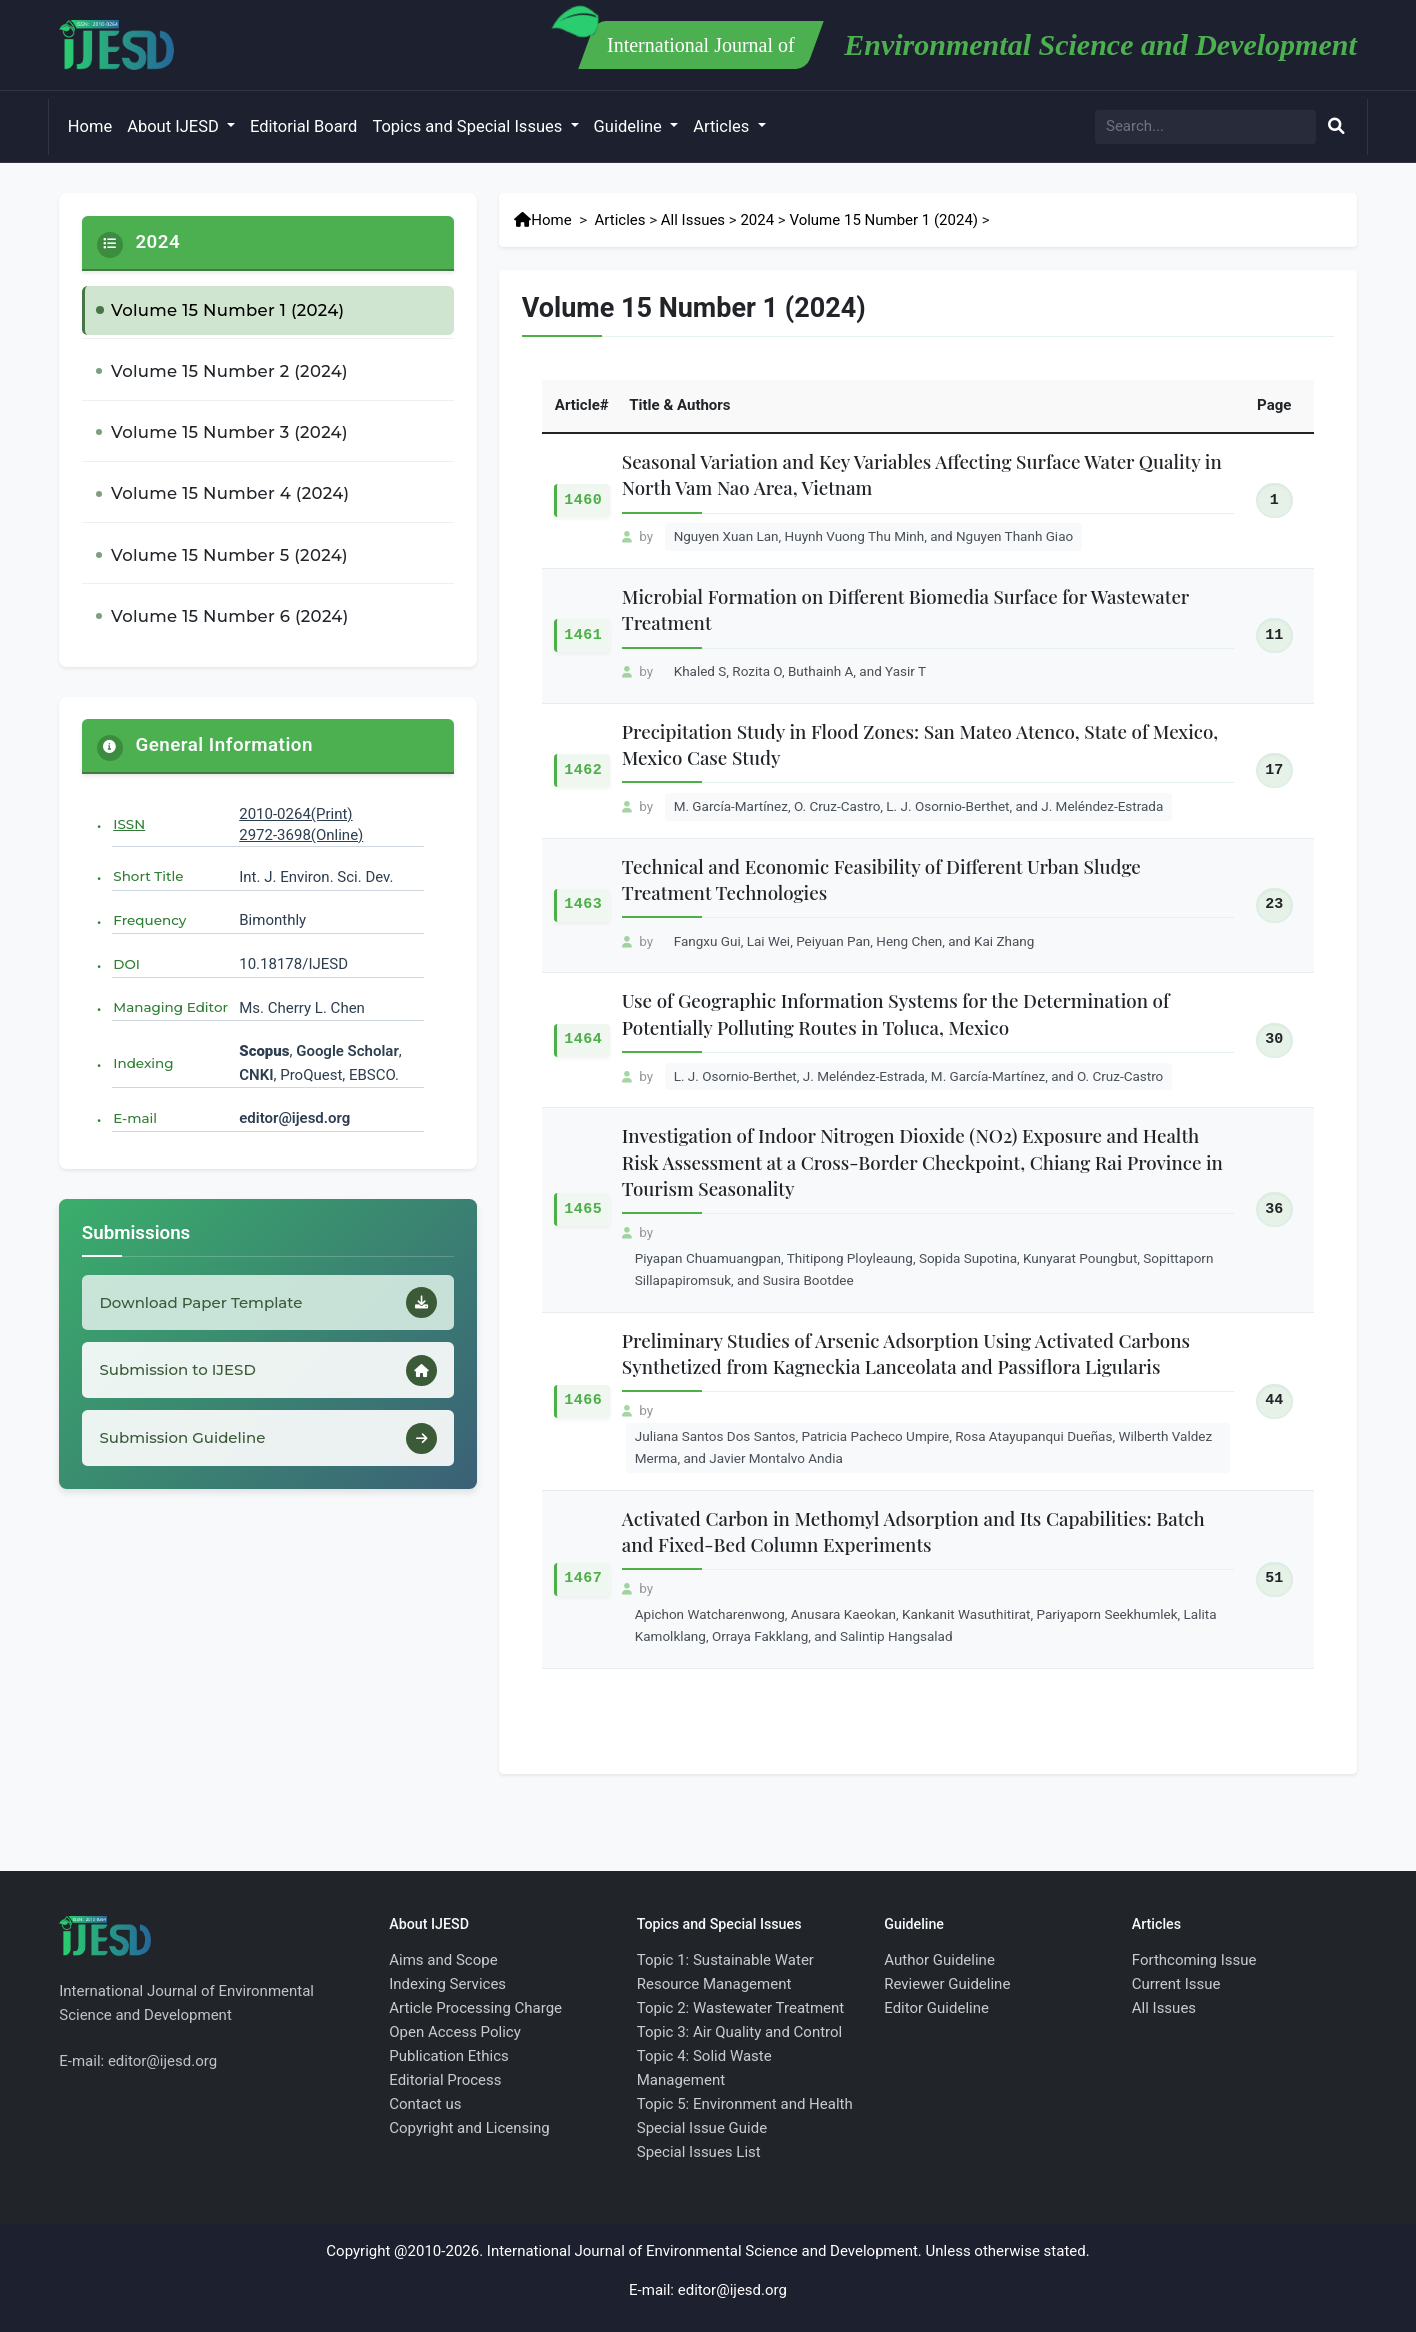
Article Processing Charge (475, 2008)
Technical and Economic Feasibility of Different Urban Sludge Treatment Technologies (881, 879)
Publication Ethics (449, 2056)
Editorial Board (303, 126)
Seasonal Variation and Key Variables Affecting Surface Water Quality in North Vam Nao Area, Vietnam (922, 474)
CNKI (256, 1075)
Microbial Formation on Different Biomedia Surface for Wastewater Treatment (905, 609)
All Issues (693, 220)
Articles (723, 126)
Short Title (148, 876)
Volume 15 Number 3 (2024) (229, 432)
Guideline (630, 126)
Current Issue (1176, 1984)
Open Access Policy (455, 2032)
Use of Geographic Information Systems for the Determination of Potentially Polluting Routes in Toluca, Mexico (896, 1013)
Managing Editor (170, 1007)
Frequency (149, 920)
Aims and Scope (443, 1960)
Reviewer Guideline (947, 1984)
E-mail (135, 1118)
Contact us (425, 2104)
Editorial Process (445, 2080)
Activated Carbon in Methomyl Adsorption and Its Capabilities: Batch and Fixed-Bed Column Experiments (913, 1531)
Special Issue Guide (702, 2128)
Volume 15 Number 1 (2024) (228, 310)
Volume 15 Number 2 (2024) (229, 371)
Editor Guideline (936, 2008)
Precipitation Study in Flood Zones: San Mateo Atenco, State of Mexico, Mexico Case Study (920, 744)
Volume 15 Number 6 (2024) (230, 616)
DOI (126, 964)
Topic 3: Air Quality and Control (739, 2032)
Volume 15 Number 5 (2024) (229, 555)
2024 (757, 220)
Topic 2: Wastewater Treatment (741, 2008)
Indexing (143, 1063)
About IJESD (175, 126)
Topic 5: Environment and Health (745, 2104)
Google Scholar (347, 1051)
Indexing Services (447, 1984)
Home (90, 126)
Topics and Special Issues (469, 126)
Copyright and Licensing (469, 2128)
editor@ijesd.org (294, 1118)
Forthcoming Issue (1194, 1960)
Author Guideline (939, 1960)
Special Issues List (699, 2152)
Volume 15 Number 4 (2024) (230, 493)
